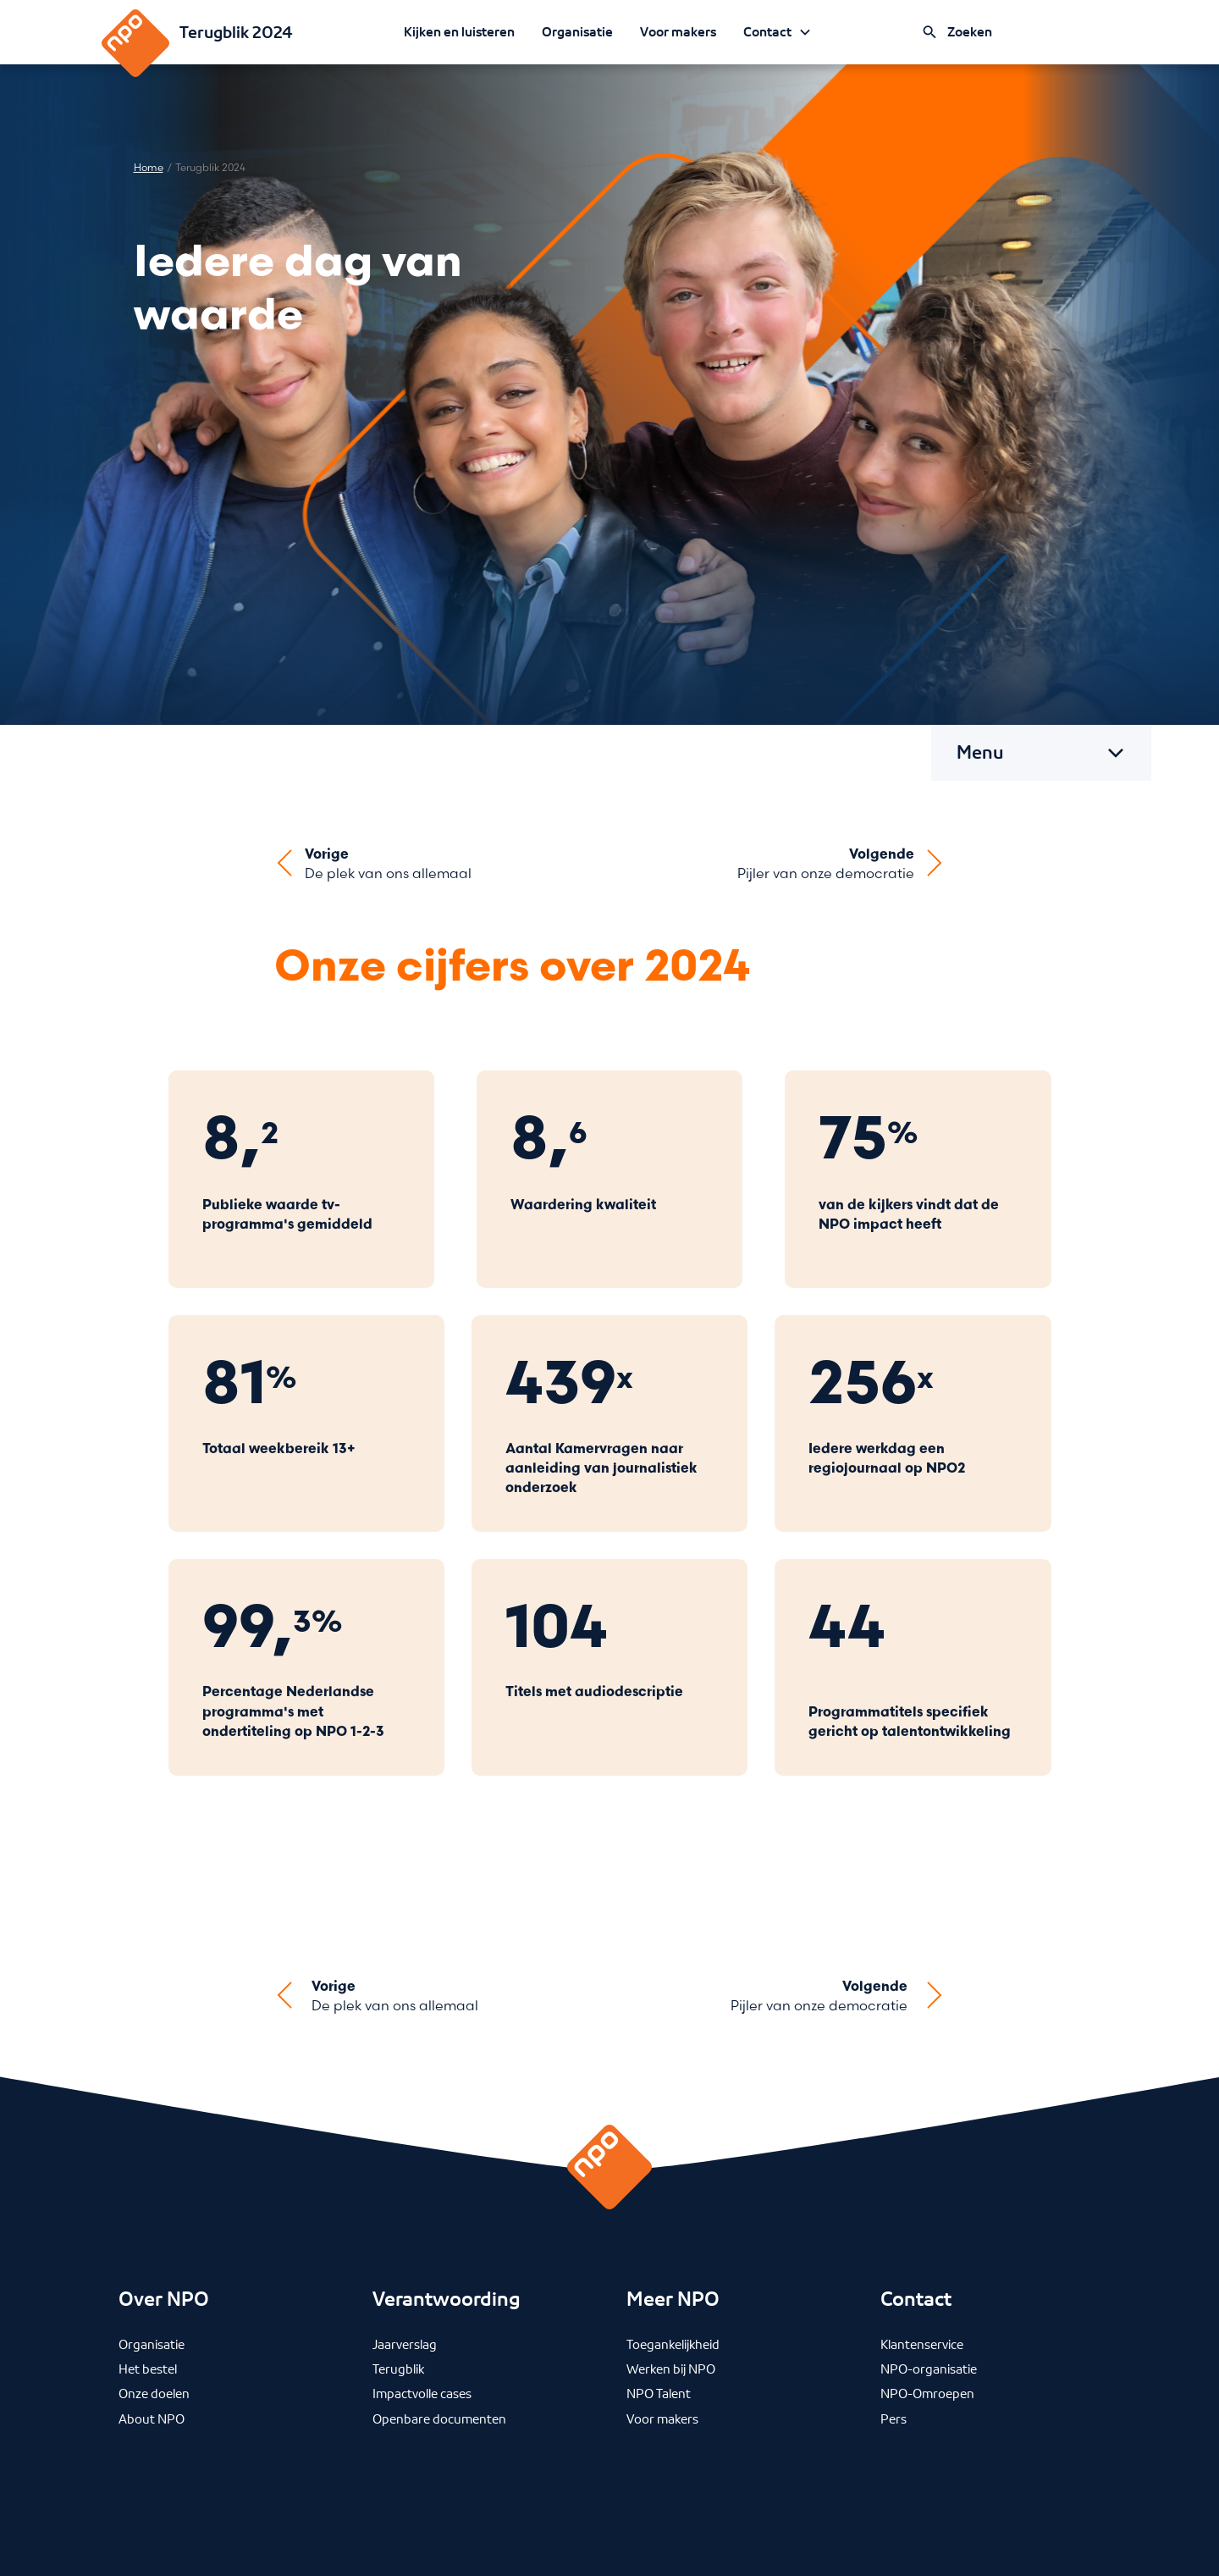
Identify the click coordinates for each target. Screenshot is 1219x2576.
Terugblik (398, 2368)
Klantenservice (921, 2344)
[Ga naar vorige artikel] (373, 863)
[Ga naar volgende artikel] (841, 863)
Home (148, 168)
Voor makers (678, 32)
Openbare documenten (439, 2418)
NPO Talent (658, 2393)
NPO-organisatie (928, 2368)
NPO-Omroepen (927, 2393)
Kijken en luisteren (459, 32)
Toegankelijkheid (673, 2344)
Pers (893, 2418)
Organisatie (577, 32)
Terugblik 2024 (236, 32)
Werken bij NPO (670, 2368)
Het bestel (148, 2368)
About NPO (152, 2418)
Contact (767, 32)
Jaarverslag (404, 2344)
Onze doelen (154, 2393)
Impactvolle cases (422, 2393)
